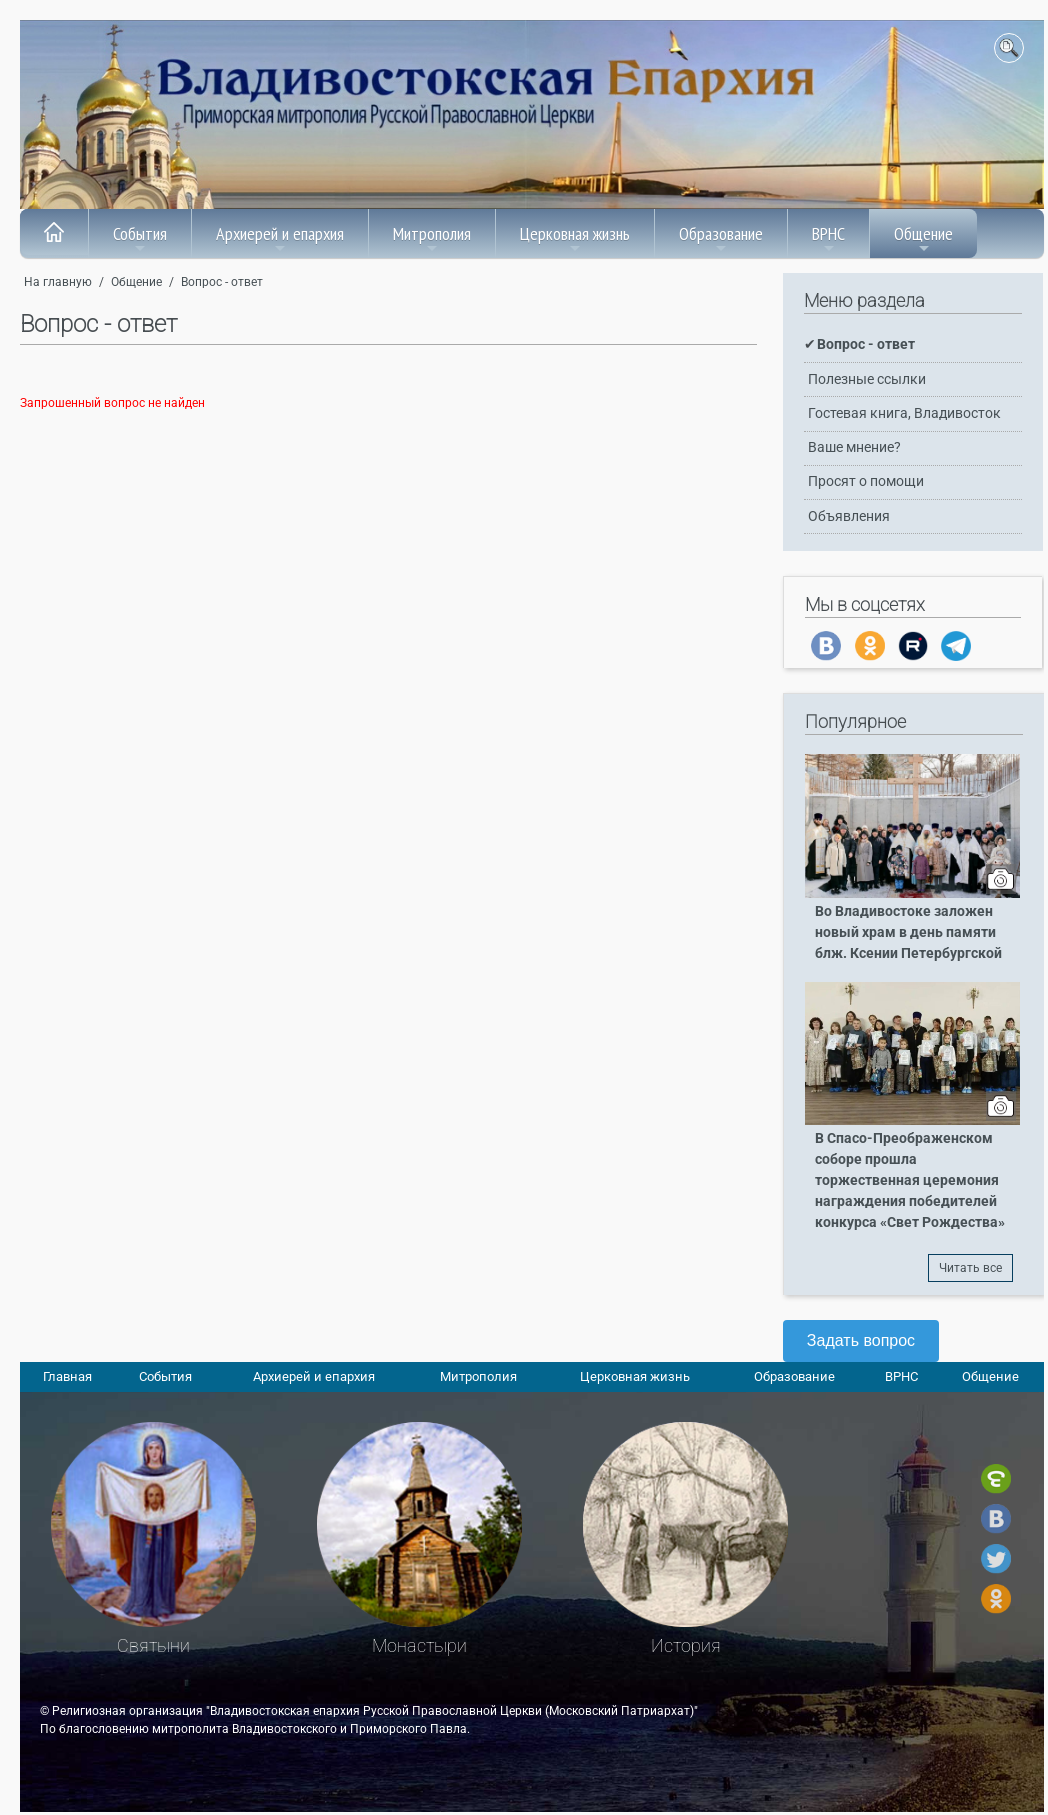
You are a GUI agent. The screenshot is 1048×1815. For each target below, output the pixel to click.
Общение (923, 239)
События (140, 239)
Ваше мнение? (854, 447)
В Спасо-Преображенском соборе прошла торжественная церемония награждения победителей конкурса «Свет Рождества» (910, 1180)
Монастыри (419, 1645)
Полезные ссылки (867, 379)
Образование (721, 239)
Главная (67, 1376)
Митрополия (432, 239)
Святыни (153, 1645)
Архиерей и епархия (280, 239)
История (686, 1645)
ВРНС (828, 239)
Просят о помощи (866, 481)
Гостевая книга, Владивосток (904, 413)
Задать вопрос (861, 1340)
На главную (58, 282)
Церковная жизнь (575, 239)
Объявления (849, 516)
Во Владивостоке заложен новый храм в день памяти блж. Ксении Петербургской (908, 932)
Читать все (970, 1268)
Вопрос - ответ (222, 282)
